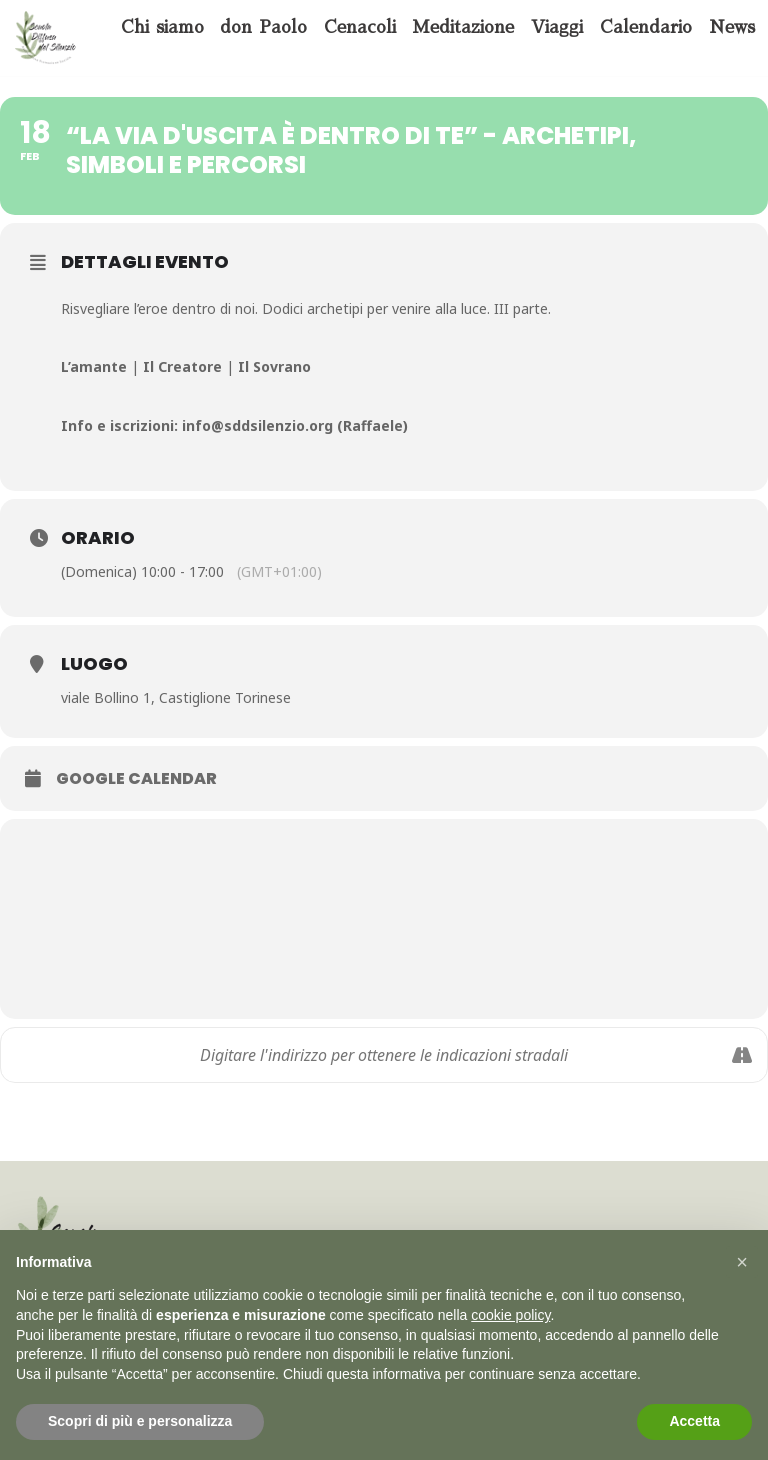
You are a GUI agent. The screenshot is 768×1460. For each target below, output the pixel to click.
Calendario (646, 27)
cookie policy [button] (510, 1315)
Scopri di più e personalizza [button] (140, 1421)
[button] (742, 1262)
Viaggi (557, 27)
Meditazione (463, 27)
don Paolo (263, 27)
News (732, 27)
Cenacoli (360, 27)
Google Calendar (136, 779)
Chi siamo (162, 27)
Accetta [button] (694, 1421)
